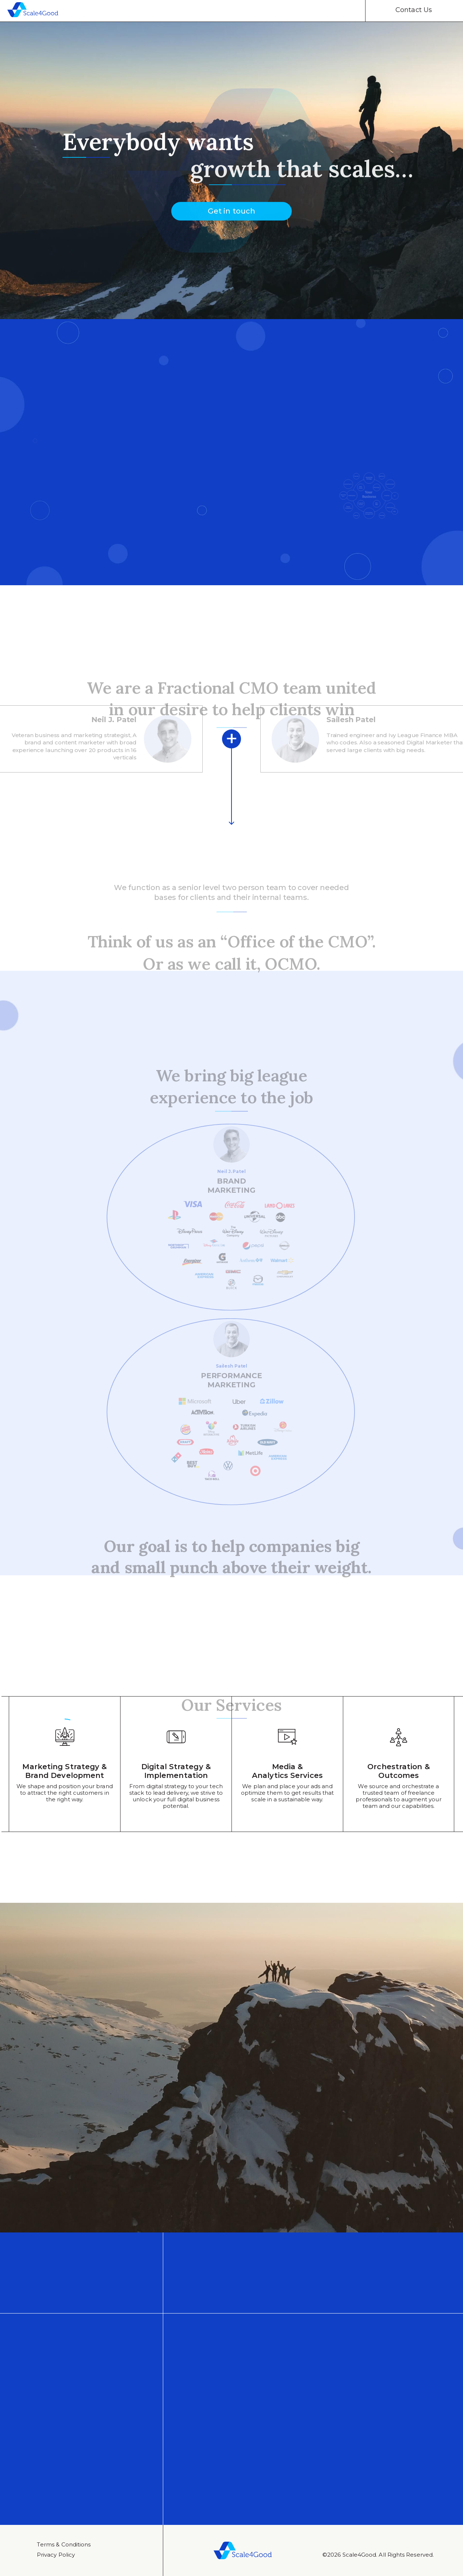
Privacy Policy (56, 2554)
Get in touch (231, 217)
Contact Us (413, 10)
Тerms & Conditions (64, 2544)
